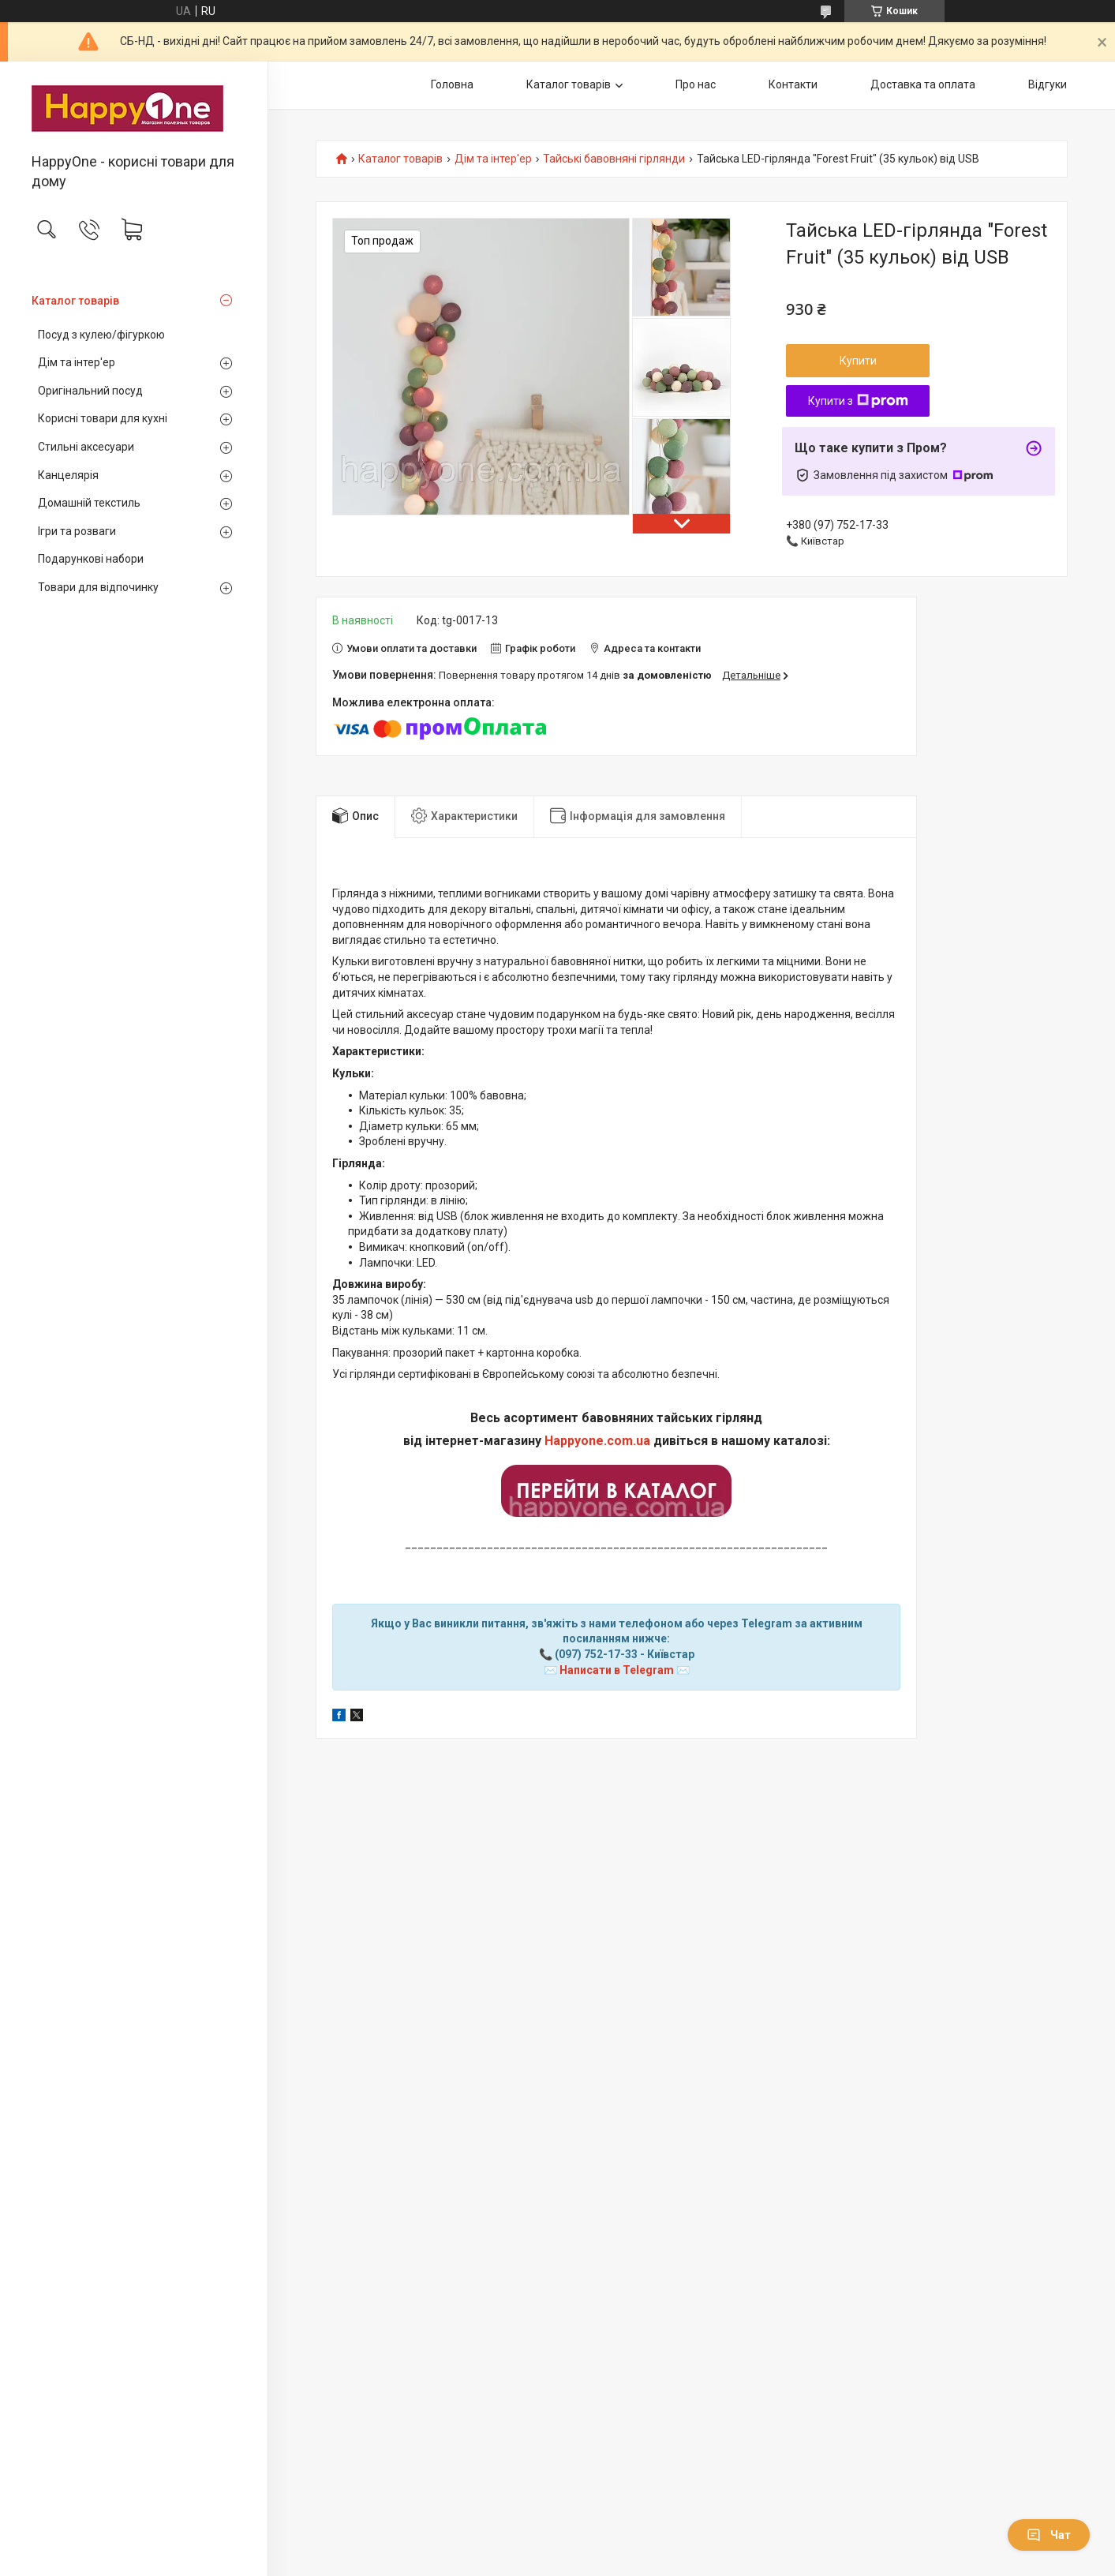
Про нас (695, 84)
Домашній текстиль (89, 502)
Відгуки (1047, 84)
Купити (858, 360)
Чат (1049, 2535)
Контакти (793, 84)
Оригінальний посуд (90, 390)
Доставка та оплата (922, 84)
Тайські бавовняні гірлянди (614, 159)
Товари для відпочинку (98, 587)
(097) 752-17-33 (596, 1654)
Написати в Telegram (616, 1670)
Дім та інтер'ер (76, 362)
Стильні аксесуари (86, 446)
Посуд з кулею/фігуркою (101, 334)
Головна (452, 84)
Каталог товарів (75, 300)
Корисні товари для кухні (102, 418)
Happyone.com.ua (597, 1440)
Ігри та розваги (77, 531)
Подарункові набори (91, 558)
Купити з (858, 401)
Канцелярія (68, 475)
